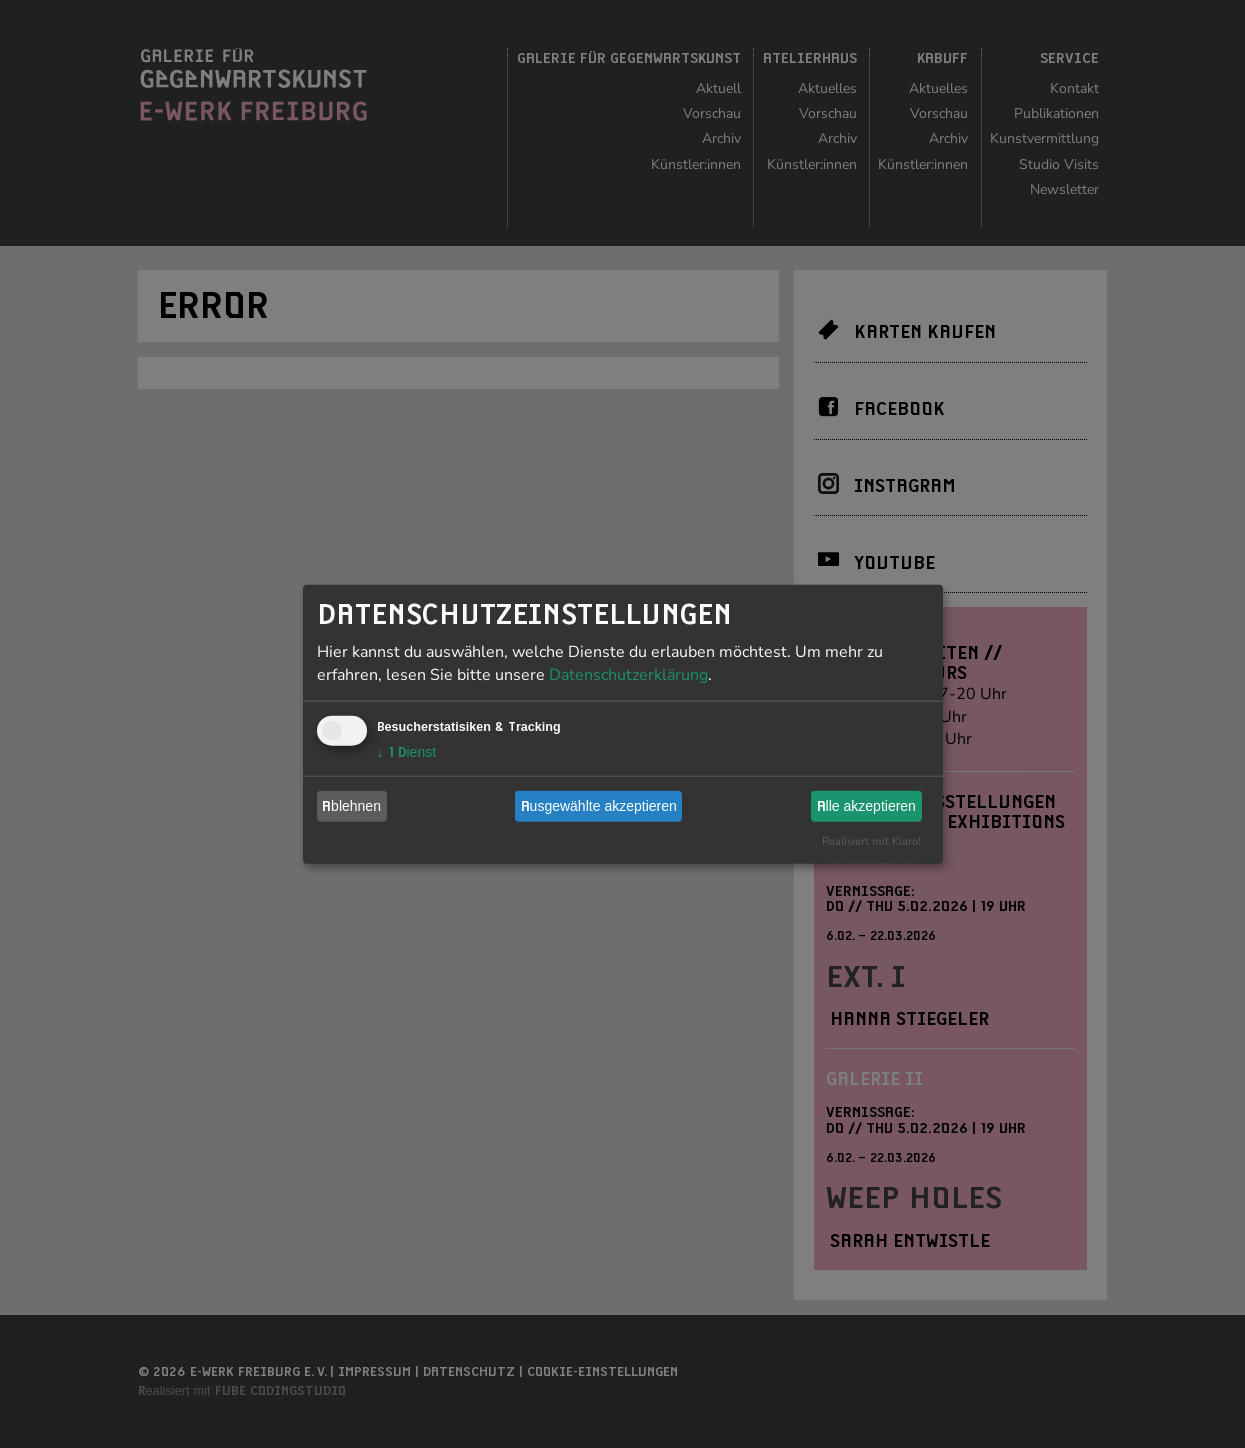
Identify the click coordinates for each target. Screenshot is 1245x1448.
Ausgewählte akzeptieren (599, 806)
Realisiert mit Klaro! (871, 840)
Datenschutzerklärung (628, 674)
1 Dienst (407, 751)
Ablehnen (351, 806)
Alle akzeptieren (866, 806)
